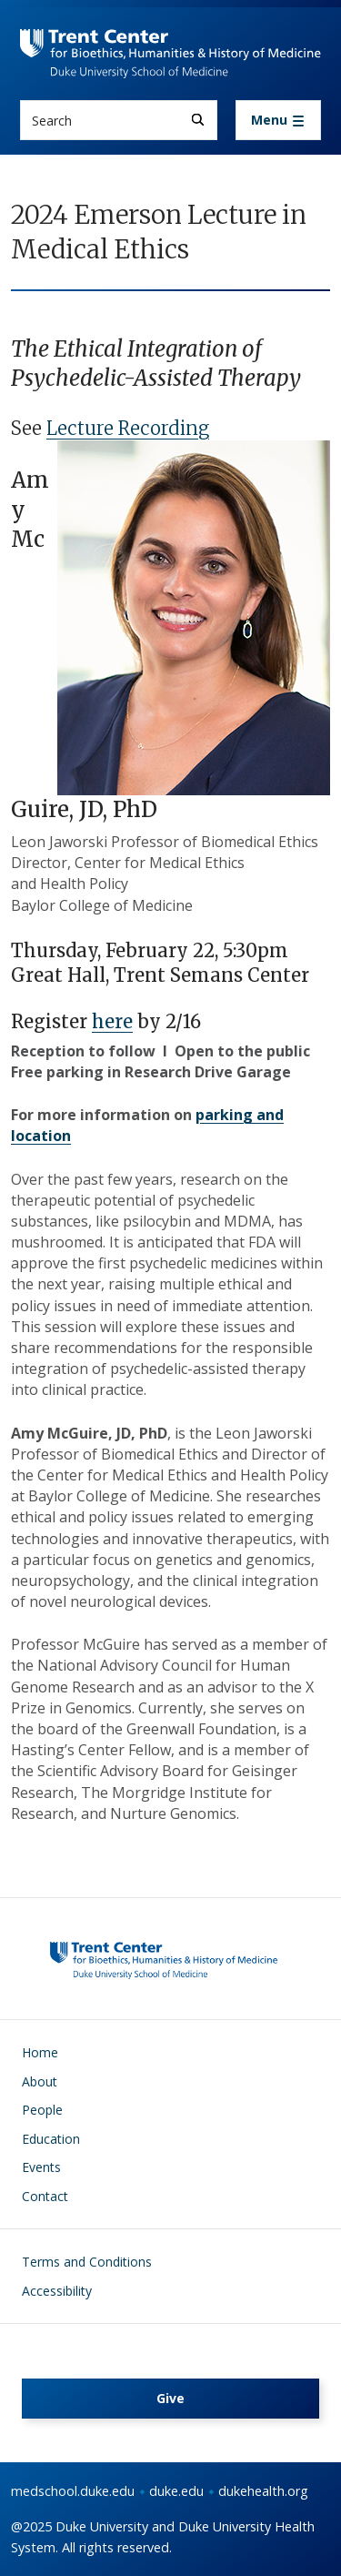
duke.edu (176, 2491)
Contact (45, 2196)
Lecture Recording (127, 428)
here (112, 1021)
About (39, 2081)
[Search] (197, 119)
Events (41, 2167)
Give (170, 2398)
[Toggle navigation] (278, 120)
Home (40, 2052)
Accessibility (57, 2290)
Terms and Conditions (87, 2261)
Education (51, 2138)
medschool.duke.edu (73, 2491)
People (42, 2109)
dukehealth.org (263, 2491)
